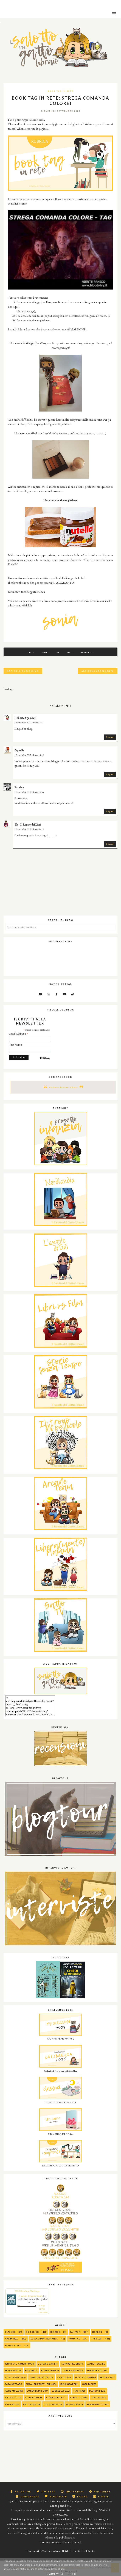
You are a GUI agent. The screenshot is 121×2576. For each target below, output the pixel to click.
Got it (72, 2574)
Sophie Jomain (50, 2370)
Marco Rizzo (97, 2391)
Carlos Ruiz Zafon (42, 2377)
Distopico (32, 2332)
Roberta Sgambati (25, 718)
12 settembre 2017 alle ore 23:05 (29, 792)
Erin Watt (31, 2370)
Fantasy (75, 2332)
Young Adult (13, 2345)
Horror (97, 2332)
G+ (58, 652)
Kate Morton (31, 2404)
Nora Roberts (34, 2397)
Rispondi (110, 737)
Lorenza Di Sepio (37, 2391)
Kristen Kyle (107, 2377)
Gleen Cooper (79, 2397)
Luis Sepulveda (53, 2404)
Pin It (70, 652)
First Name (15, 1044)
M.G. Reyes (80, 2391)
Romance (74, 2339)
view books (43, 2312)
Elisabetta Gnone (72, 2364)
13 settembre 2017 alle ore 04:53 (29, 829)
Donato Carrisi (48, 2364)
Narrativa (11, 2339)
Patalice (19, 787)
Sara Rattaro (13, 2384)
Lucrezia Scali (61, 2391)
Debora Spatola (73, 2370)
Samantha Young (98, 2404)
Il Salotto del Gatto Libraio (63, 1087)
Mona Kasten (13, 2370)
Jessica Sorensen (85, 2377)
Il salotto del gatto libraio (31, 2296)
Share (45, 652)
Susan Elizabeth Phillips (41, 2384)
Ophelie (19, 750)
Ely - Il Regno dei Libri (28, 824)
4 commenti (87, 652)
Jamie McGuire (96, 2364)
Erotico (55, 2332)
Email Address (18, 1034)
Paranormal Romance (44, 2339)
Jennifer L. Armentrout (19, 2364)
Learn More (55, 2574)
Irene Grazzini (69, 2384)
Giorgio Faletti (56, 2397)
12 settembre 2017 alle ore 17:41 (29, 722)
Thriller (96, 2339)
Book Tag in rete (61, 91)
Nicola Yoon (13, 2397)
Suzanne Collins (97, 2370)
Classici (10, 2332)
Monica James (74, 2404)
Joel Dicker (89, 2384)
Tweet (31, 652)
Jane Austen (98, 2397)
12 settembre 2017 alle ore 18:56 (29, 755)
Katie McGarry (14, 2391)
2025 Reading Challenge (27, 2291)
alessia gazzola (15, 2377)
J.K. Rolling (64, 2377)
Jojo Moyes (12, 2404)
